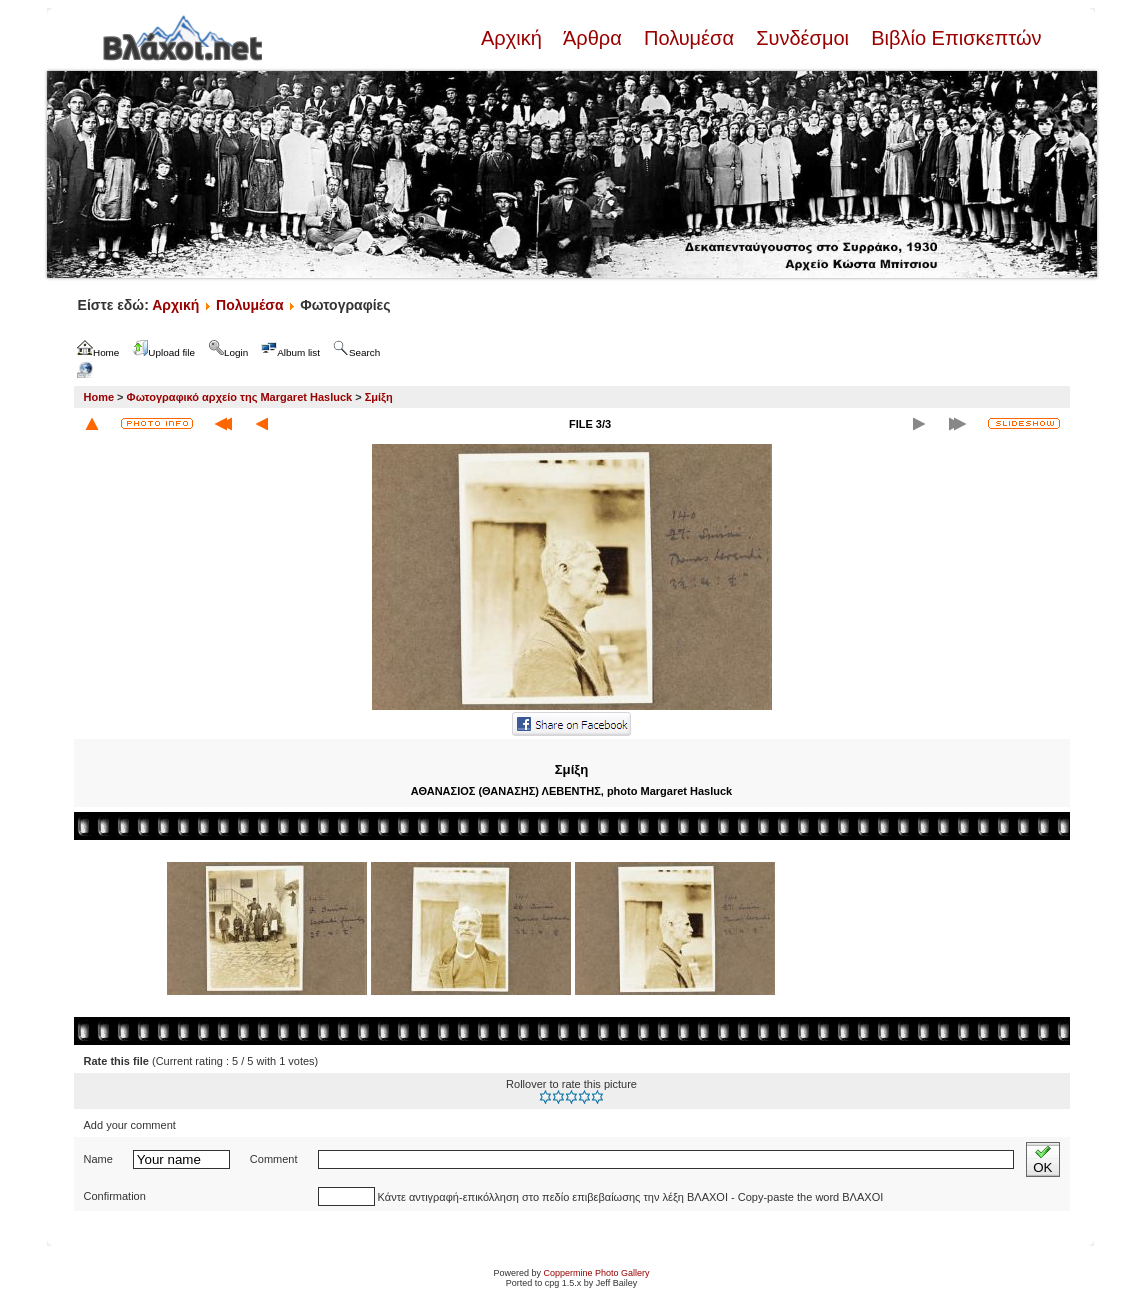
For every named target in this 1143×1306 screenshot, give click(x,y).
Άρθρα (592, 38)
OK (1042, 1159)
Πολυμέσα (688, 38)
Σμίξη (379, 397)
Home (99, 397)
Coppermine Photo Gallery (596, 1273)
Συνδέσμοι (803, 38)
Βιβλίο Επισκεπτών (954, 38)
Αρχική (514, 38)
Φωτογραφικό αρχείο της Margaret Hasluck (240, 397)
